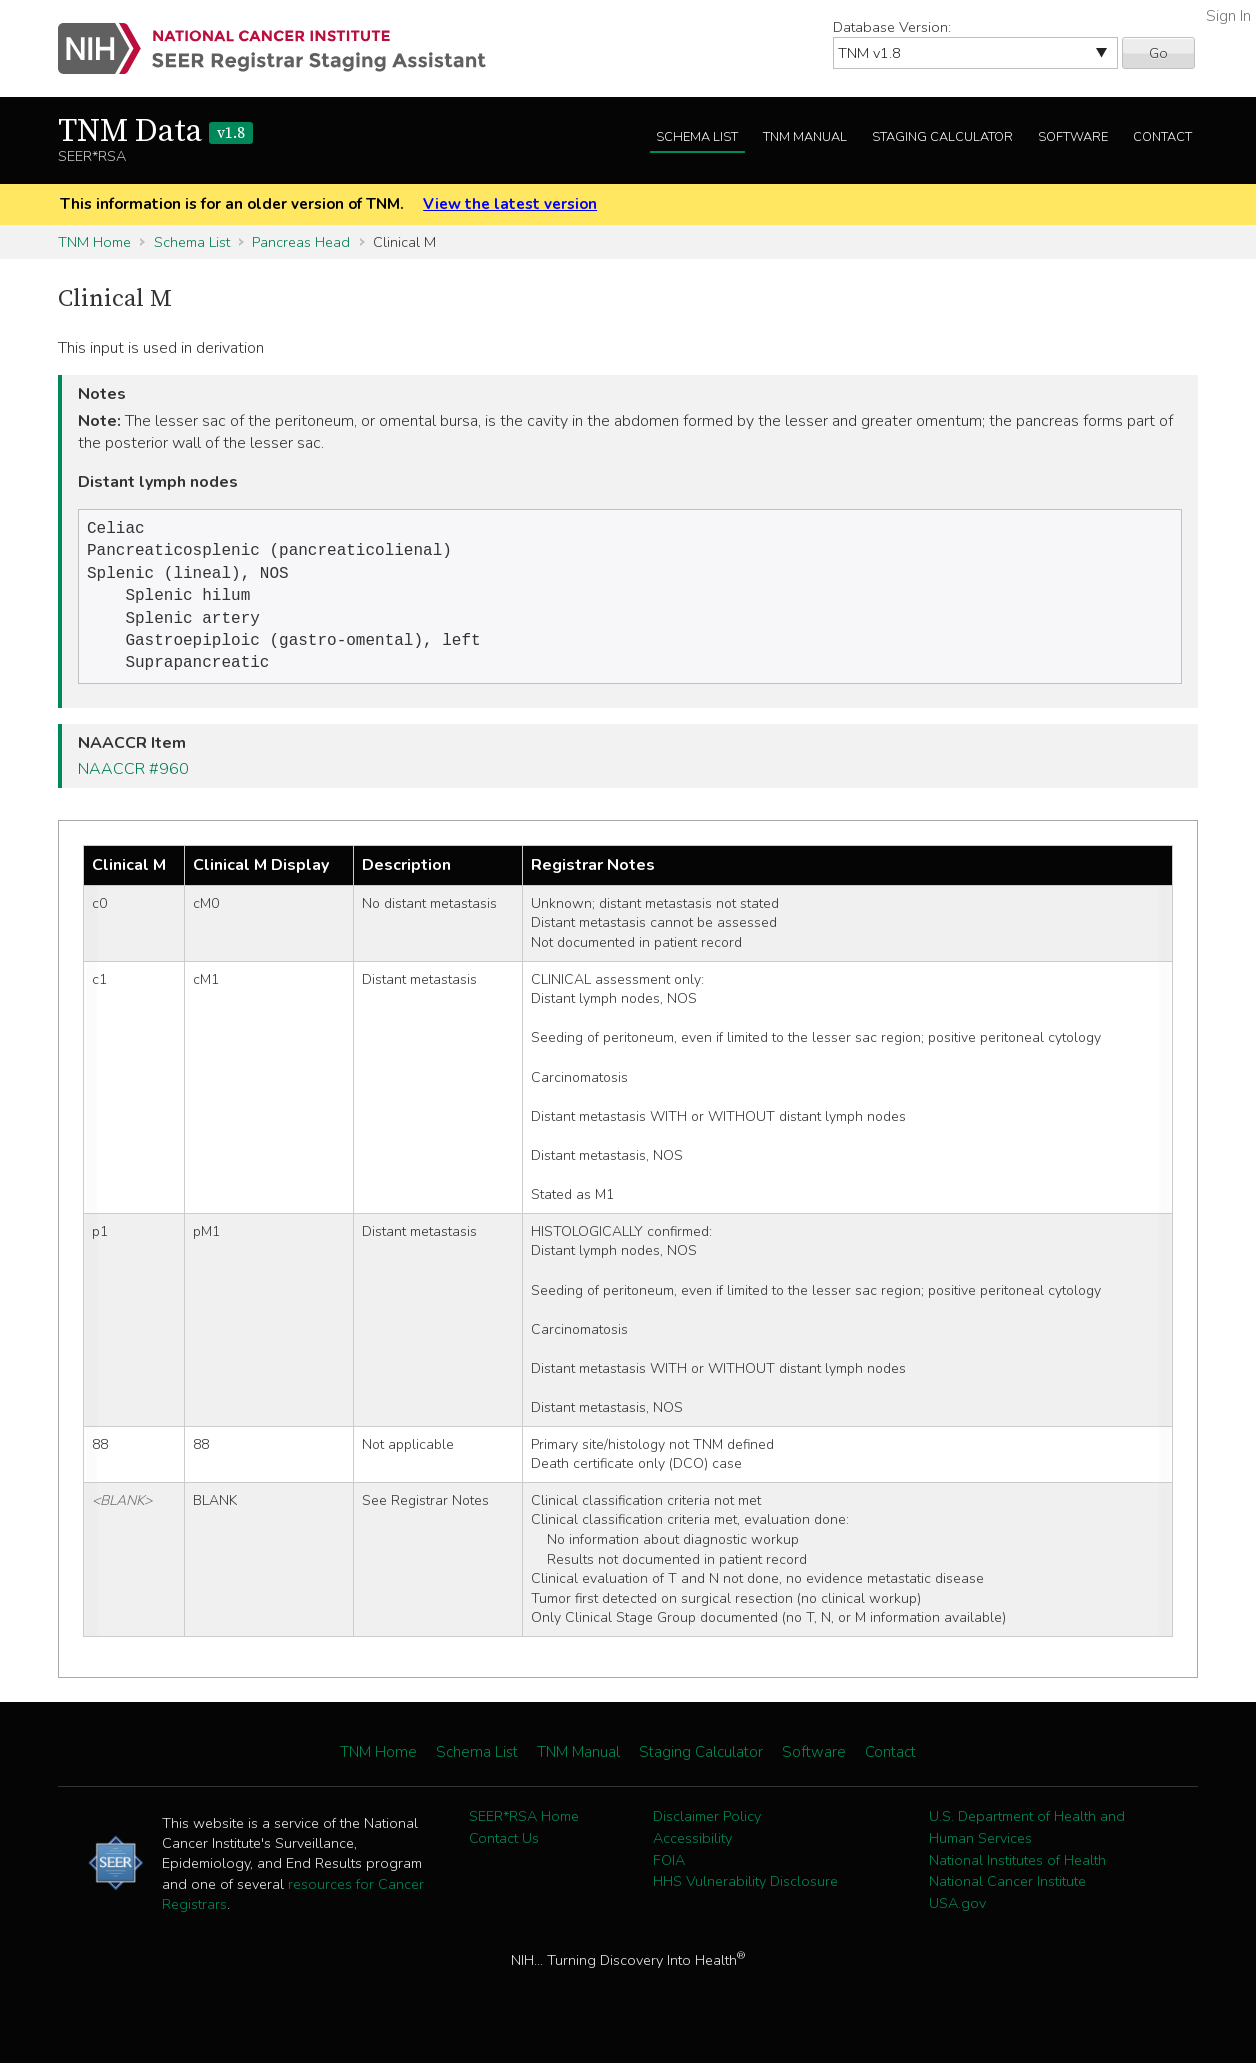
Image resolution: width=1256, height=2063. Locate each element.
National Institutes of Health (1017, 1874)
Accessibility (692, 1852)
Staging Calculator (942, 137)
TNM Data (155, 132)
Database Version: (892, 27)
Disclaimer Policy (707, 1830)
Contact (1162, 137)
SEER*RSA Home (524, 1830)
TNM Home (94, 242)
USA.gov (957, 1917)
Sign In (1228, 16)
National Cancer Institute (1007, 1895)
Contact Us (504, 1852)
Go (1158, 53)
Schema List (697, 137)
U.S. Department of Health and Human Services (1027, 1841)
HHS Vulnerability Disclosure (745, 1895)
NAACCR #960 (133, 783)
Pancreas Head (301, 242)
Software (1073, 137)
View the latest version (510, 204)
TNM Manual (805, 137)
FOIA (669, 1874)
